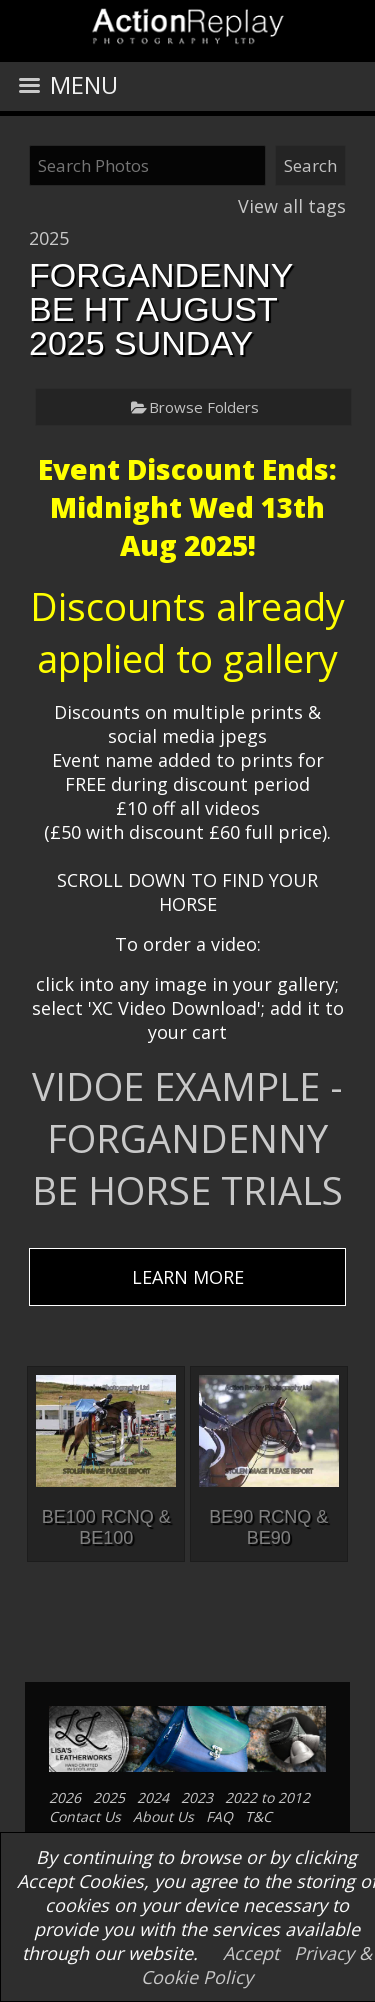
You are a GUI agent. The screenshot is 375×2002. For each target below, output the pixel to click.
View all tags (292, 206)
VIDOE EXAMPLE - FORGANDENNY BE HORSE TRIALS (187, 1138)
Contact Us (85, 1816)
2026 (65, 1797)
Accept (251, 1953)
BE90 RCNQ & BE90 (268, 1527)
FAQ (219, 1816)
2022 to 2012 (267, 1797)
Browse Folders (204, 407)
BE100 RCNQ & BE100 (106, 1527)
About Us (163, 1816)
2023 (197, 1797)
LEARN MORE (188, 1277)
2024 (153, 1797)
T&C (258, 1816)
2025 (49, 238)
